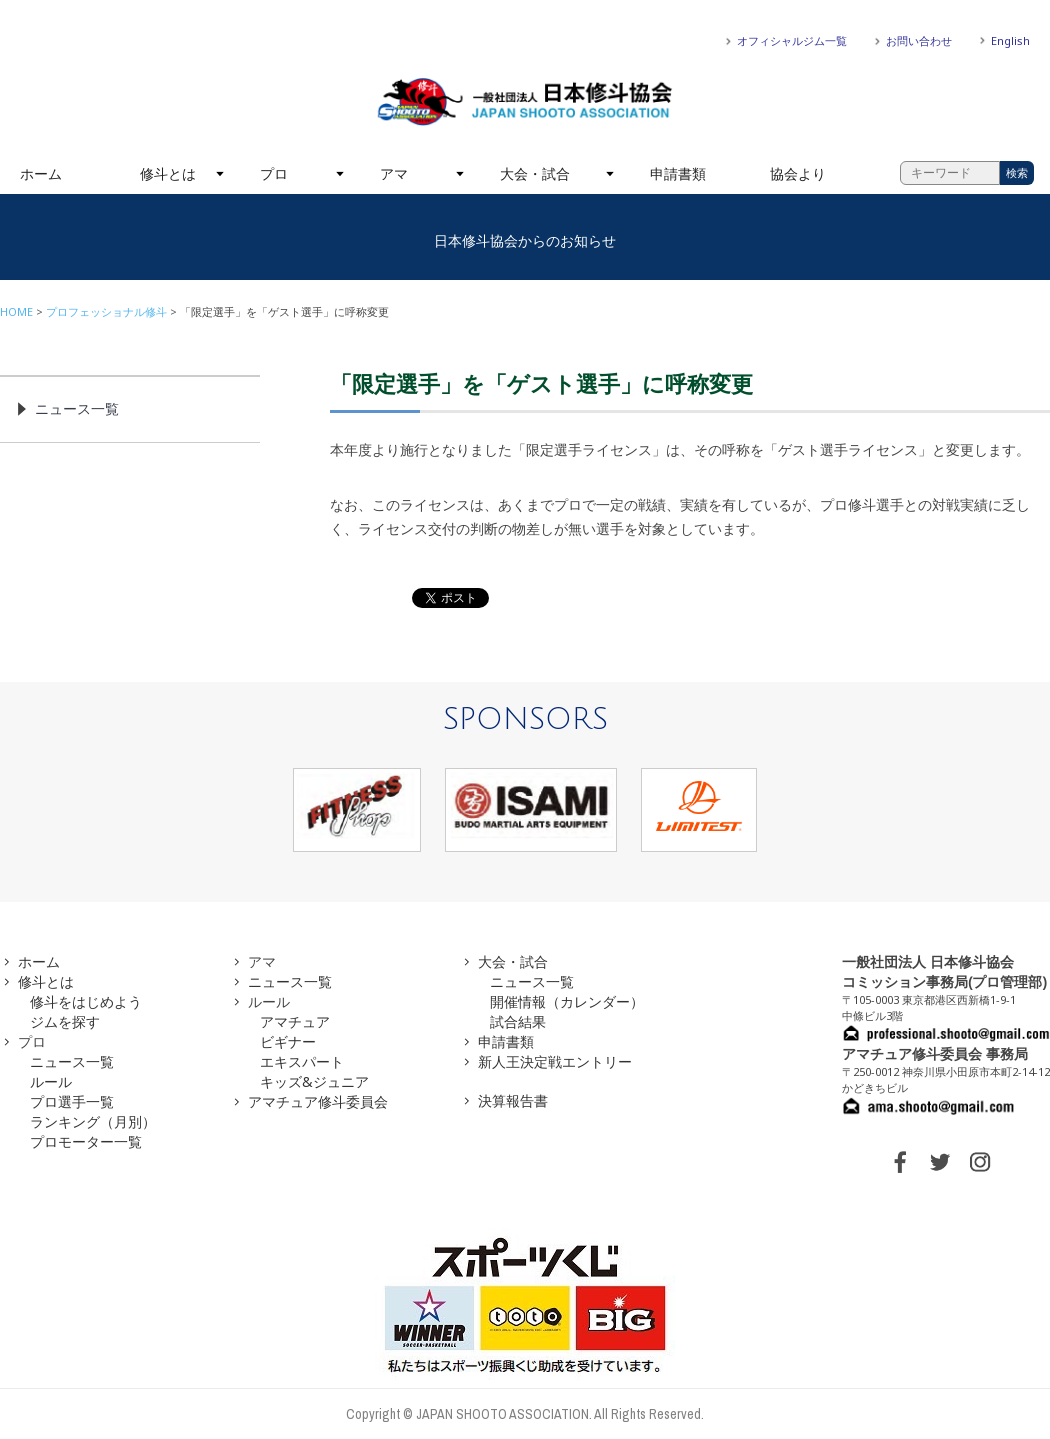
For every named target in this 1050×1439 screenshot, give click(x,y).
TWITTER (940, 1162)
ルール (51, 1081)
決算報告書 (513, 1100)
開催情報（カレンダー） (567, 1001)
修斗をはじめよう (86, 1001)
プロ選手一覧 (72, 1101)
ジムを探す (65, 1021)
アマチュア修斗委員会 (318, 1101)
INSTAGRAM (980, 1162)
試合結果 (518, 1021)
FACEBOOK (900, 1162)
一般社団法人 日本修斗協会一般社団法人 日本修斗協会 (525, 102)
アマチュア (295, 1021)
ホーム (41, 173)
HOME (16, 311)
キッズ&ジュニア (314, 1081)
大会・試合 (535, 173)
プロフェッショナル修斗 (106, 311)
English (1010, 40)
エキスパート (302, 1061)
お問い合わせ (919, 40)
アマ (394, 173)
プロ (274, 173)
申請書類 (678, 173)
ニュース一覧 (77, 408)
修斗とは (168, 173)
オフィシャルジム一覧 (792, 40)
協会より (798, 173)
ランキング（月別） (93, 1121)
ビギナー (288, 1041)
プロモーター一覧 (86, 1141)
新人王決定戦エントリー (555, 1061)
